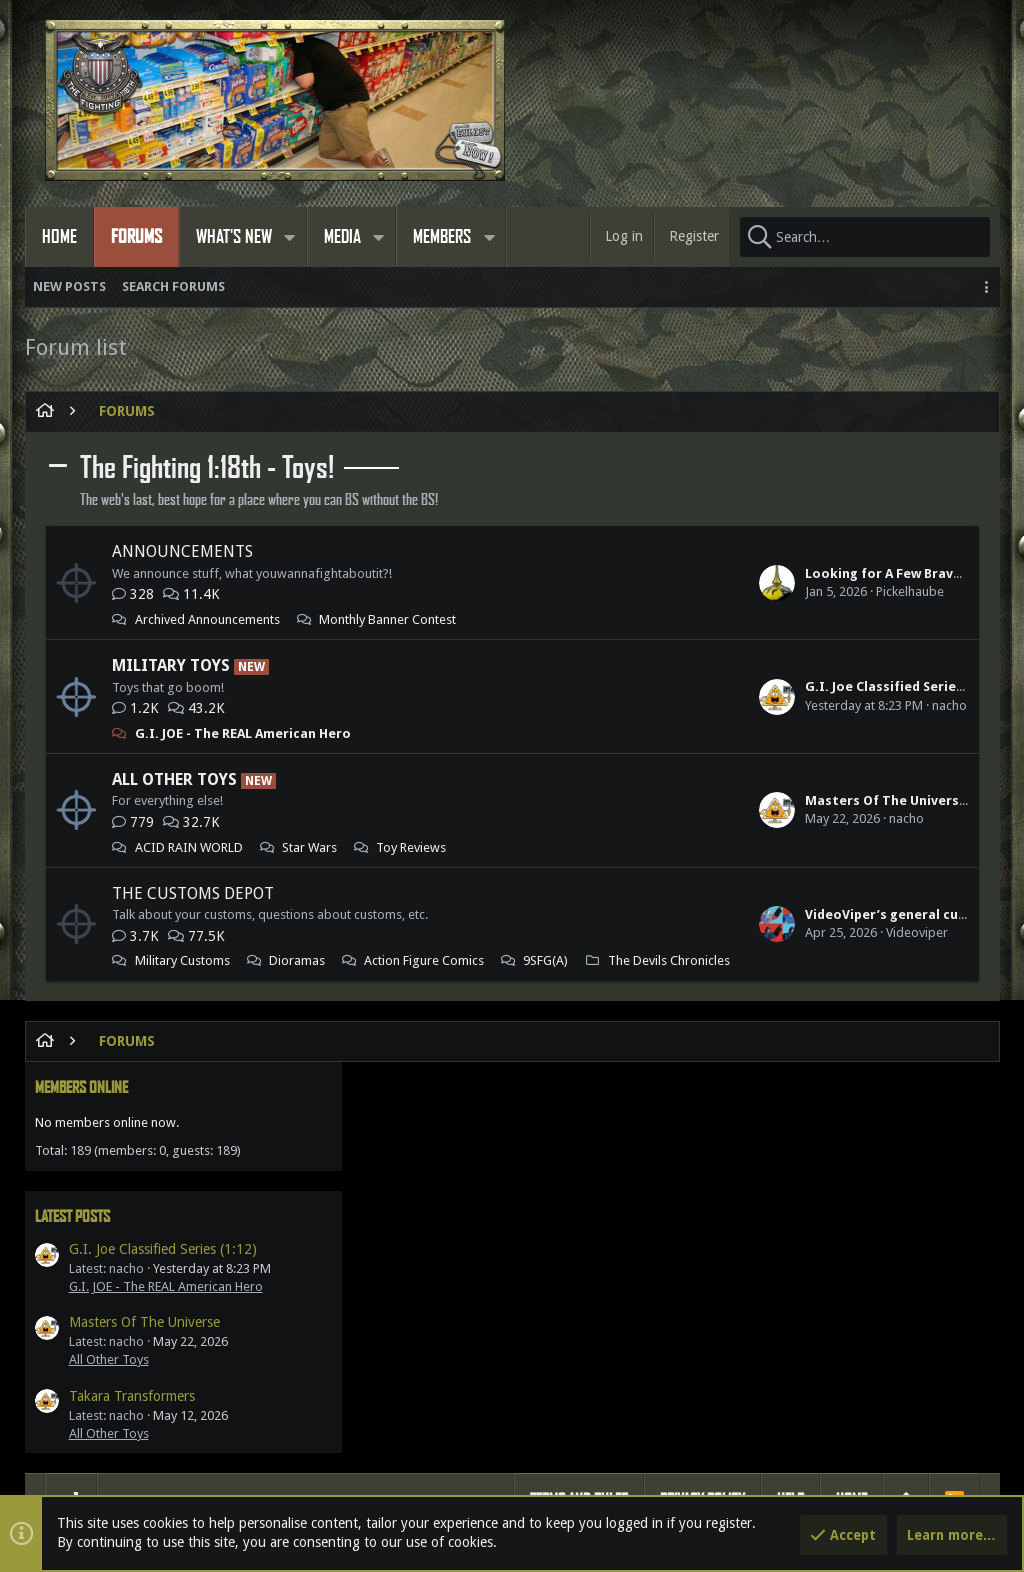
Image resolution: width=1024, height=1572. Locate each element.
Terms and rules (579, 1164)
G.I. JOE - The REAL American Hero (243, 733)
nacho (679, 705)
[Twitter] (968, 1489)
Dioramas (297, 960)
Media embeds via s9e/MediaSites (613, 1488)
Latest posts (797, 545)
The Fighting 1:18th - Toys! (207, 468)
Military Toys (171, 665)
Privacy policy (702, 1164)
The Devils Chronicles (196, 997)
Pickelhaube (640, 591)
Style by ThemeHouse (440, 1488)
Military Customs (182, 960)
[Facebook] (932, 1489)
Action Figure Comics (195, 979)
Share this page (829, 1322)
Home (851, 1164)
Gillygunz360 (626, 1381)
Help (790, 1164)
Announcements (182, 551)
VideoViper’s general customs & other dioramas (692, 932)
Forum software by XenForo (205, 1488)
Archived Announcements (207, 619)
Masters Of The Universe (616, 800)
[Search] (865, 237)
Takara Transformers (857, 743)
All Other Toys (174, 779)
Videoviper (647, 950)
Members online (806, 416)
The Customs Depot (193, 893)
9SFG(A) (316, 979)
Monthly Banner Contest (387, 619)
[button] (290, 237)
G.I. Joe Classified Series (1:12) (632, 686)
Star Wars (309, 847)
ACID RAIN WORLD (189, 847)
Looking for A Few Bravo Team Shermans (666, 573)
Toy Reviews (411, 847)
